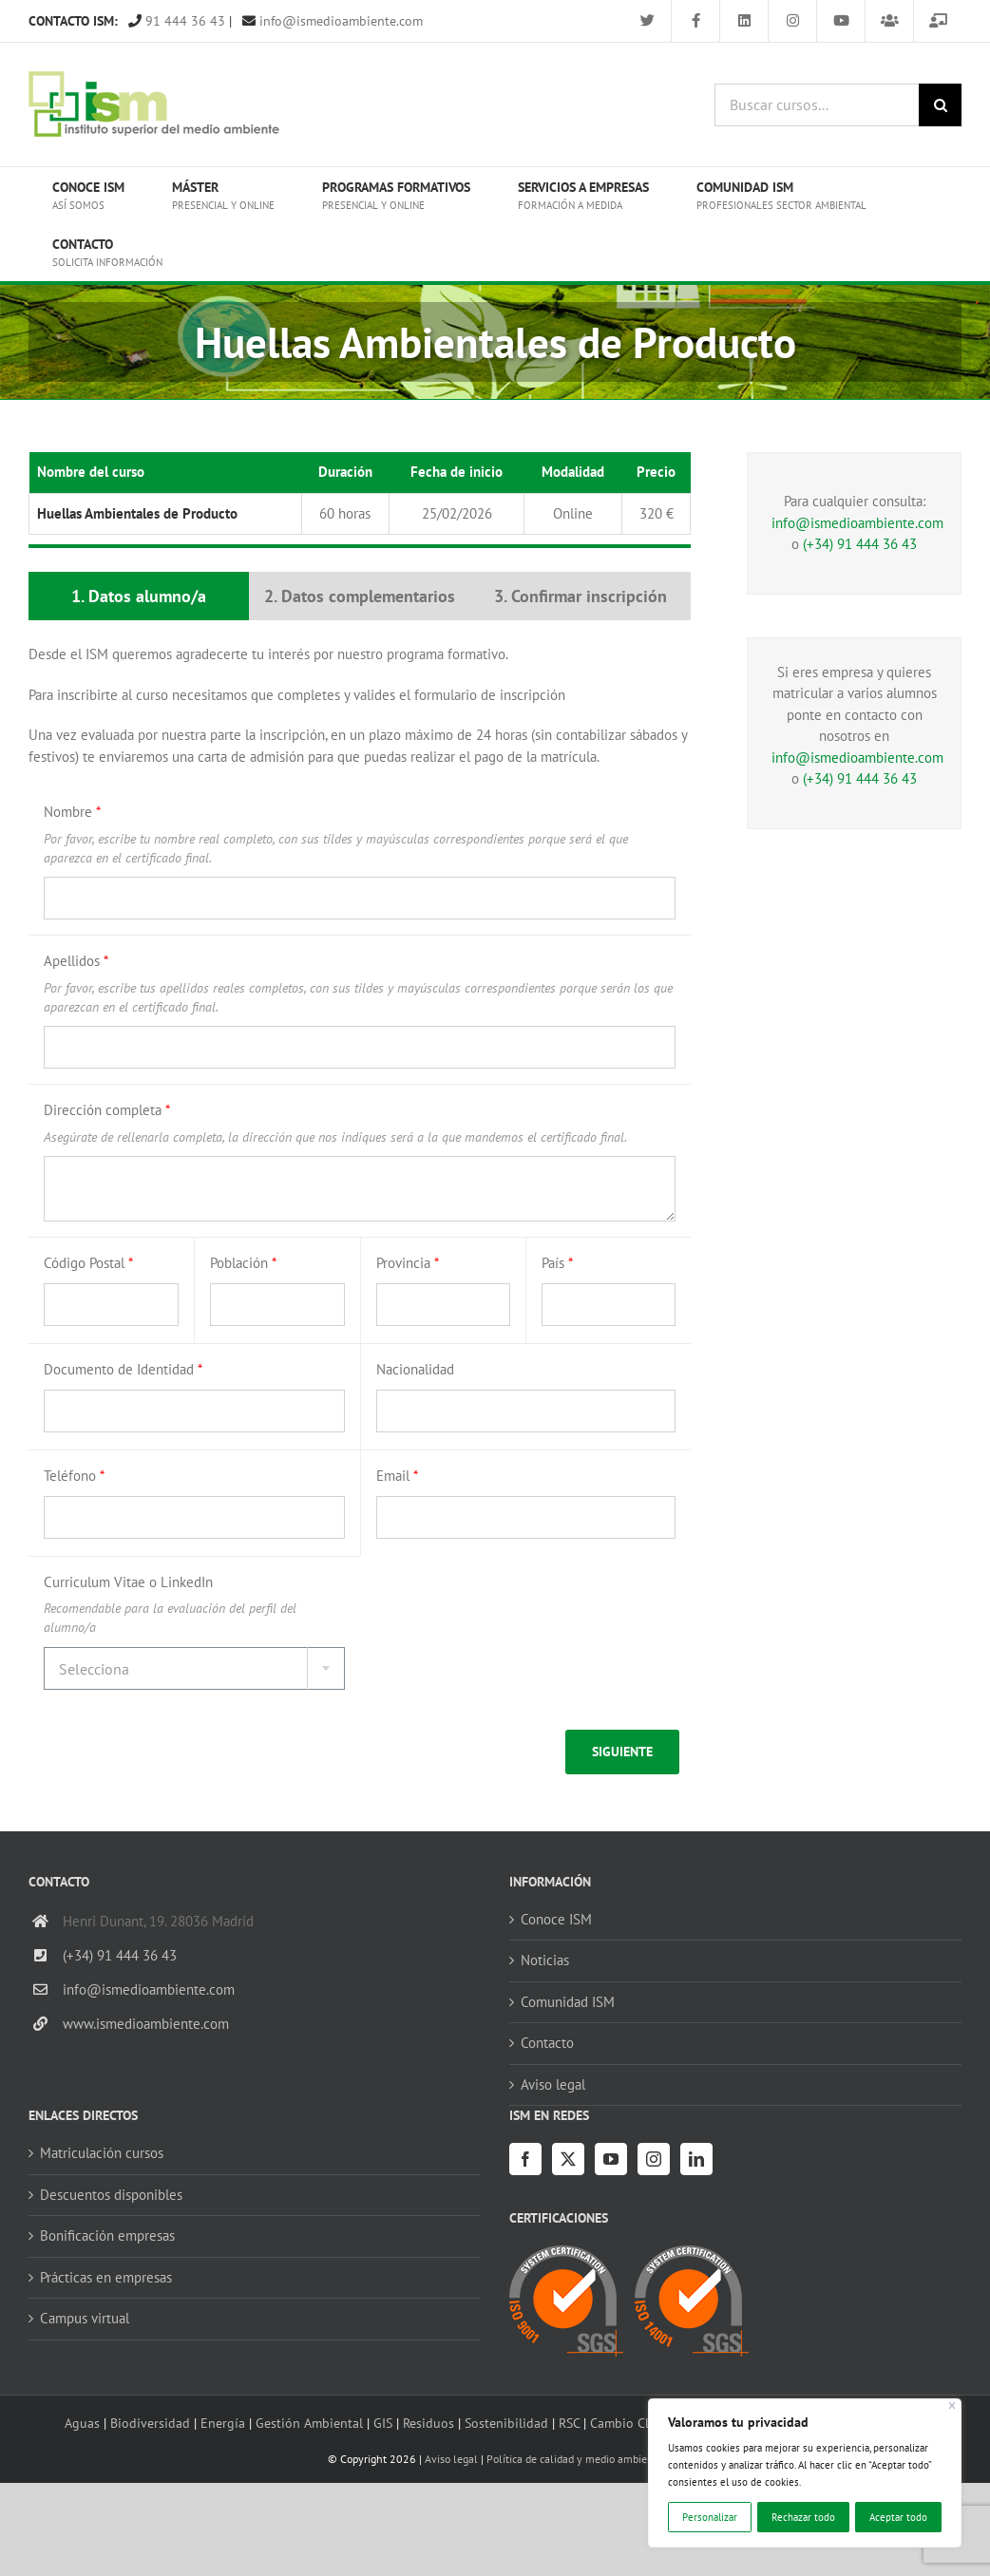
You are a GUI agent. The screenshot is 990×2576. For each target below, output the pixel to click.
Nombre (72, 812)
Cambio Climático (641, 2423)
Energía (222, 2423)
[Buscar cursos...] (816, 105)
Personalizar (709, 2517)
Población (243, 1263)
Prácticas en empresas (106, 2277)
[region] (804, 2473)
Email (397, 1476)
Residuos (428, 2423)
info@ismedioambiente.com (332, 20)
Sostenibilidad (506, 2423)
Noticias (545, 1960)
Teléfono (74, 1476)
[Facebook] (525, 2159)
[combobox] (194, 1668)
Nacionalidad (415, 1369)
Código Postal (88, 1263)
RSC (569, 2423)
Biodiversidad (150, 2423)
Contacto (547, 2043)
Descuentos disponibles (111, 2195)
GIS (382, 2423)
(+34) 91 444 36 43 (860, 544)
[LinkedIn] (696, 2159)
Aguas (82, 2423)
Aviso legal (553, 2084)
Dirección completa (107, 1110)
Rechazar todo (803, 2517)
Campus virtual (84, 2318)
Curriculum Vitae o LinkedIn (128, 1582)
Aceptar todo (898, 2517)
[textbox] (194, 1669)
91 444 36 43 (176, 20)
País (557, 1263)
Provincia (407, 1263)
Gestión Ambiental (309, 2423)
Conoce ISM (556, 1919)
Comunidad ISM (568, 2002)
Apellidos (76, 961)
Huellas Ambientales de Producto (137, 513)
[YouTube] (611, 2159)
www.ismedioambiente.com (146, 2024)
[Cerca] (952, 2405)
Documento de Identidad (123, 1369)
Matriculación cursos (101, 2153)
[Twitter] (568, 2159)
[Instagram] (654, 2159)
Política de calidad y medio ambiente (574, 2459)
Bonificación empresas (107, 2235)
